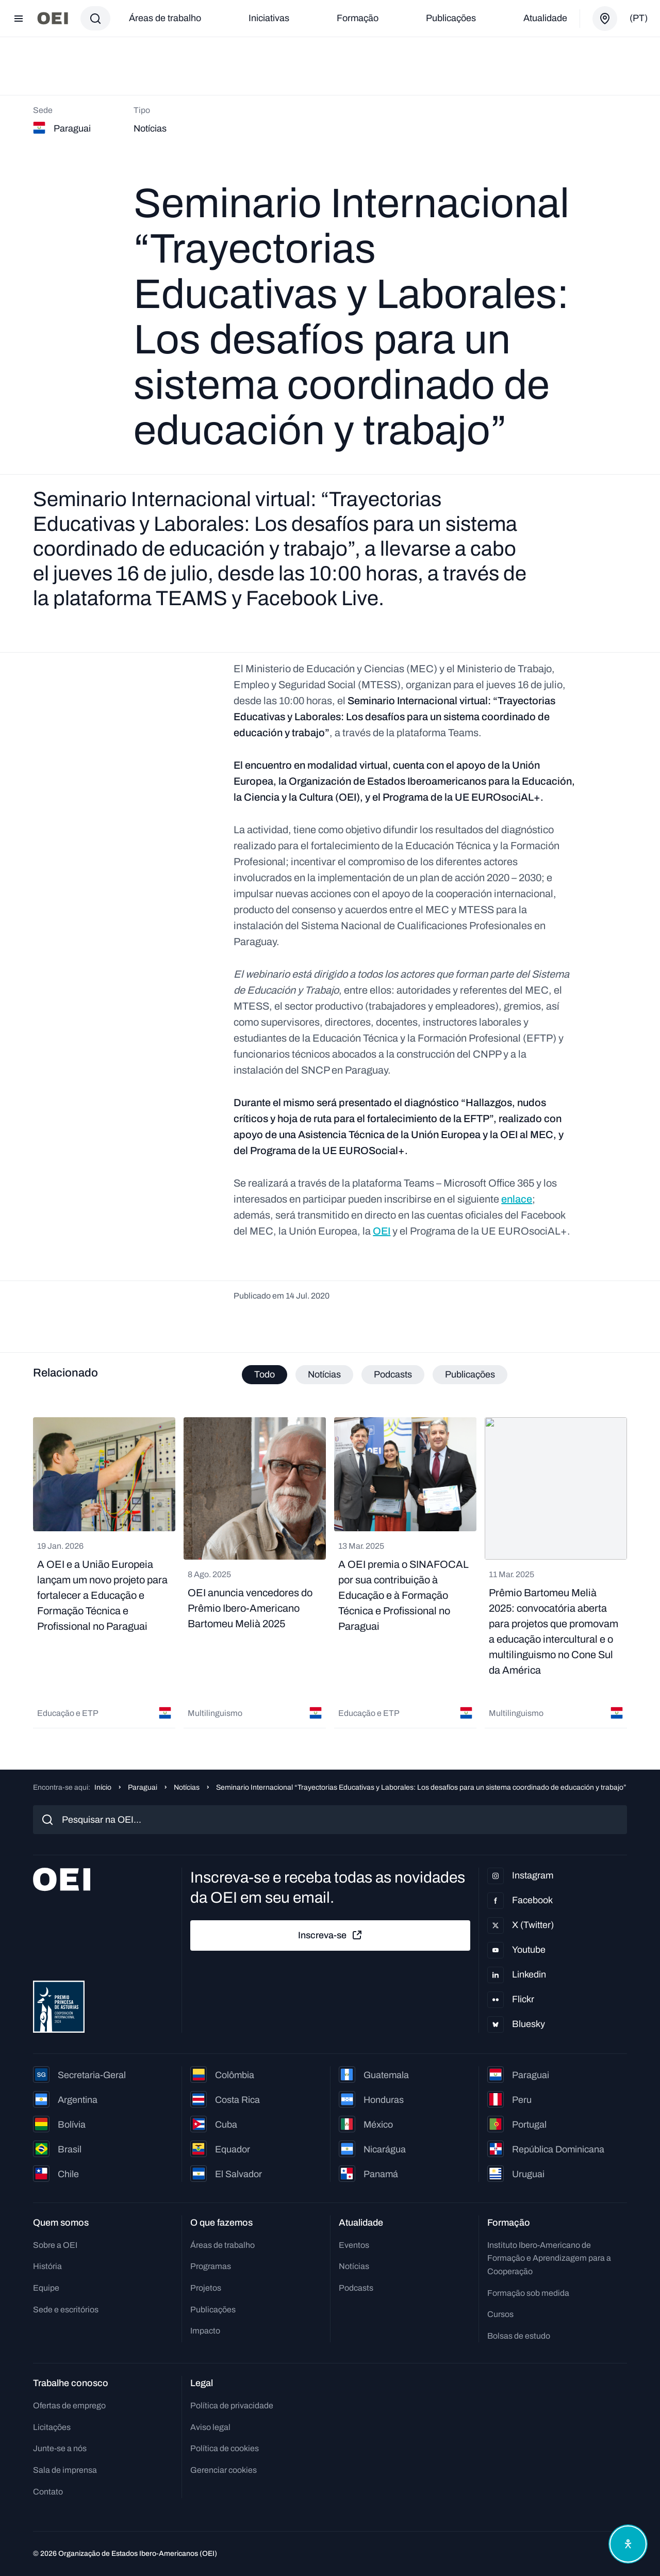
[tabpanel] (330, 1572)
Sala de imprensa (65, 2470)
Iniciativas (269, 18)
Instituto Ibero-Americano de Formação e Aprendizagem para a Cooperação (549, 2258)
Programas (210, 2266)
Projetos (205, 2287)
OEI (381, 1231)
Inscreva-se (330, 1935)
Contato (48, 2491)
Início (102, 1787)
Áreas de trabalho (165, 18)
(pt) (639, 18)
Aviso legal (210, 2427)
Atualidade (545, 18)
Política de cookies (224, 2448)
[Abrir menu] (18, 18)
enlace (516, 1199)
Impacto (205, 2330)
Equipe (46, 2287)
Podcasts (356, 2287)
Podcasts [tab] (393, 1374)
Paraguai (142, 1787)
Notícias (187, 1787)
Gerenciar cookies (223, 2470)
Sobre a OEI (55, 2245)
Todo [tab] (264, 1374)
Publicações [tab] (470, 1374)
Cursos (500, 2314)
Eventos (354, 2245)
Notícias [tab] (324, 1374)
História (47, 2266)
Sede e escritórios (65, 2309)
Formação (357, 18)
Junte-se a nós (60, 2448)
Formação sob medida (528, 2293)
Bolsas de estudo (518, 2335)
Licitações (52, 2427)
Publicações (451, 18)
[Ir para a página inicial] (52, 18)
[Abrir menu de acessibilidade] (628, 2544)
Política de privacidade (231, 2405)
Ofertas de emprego (69, 2405)
